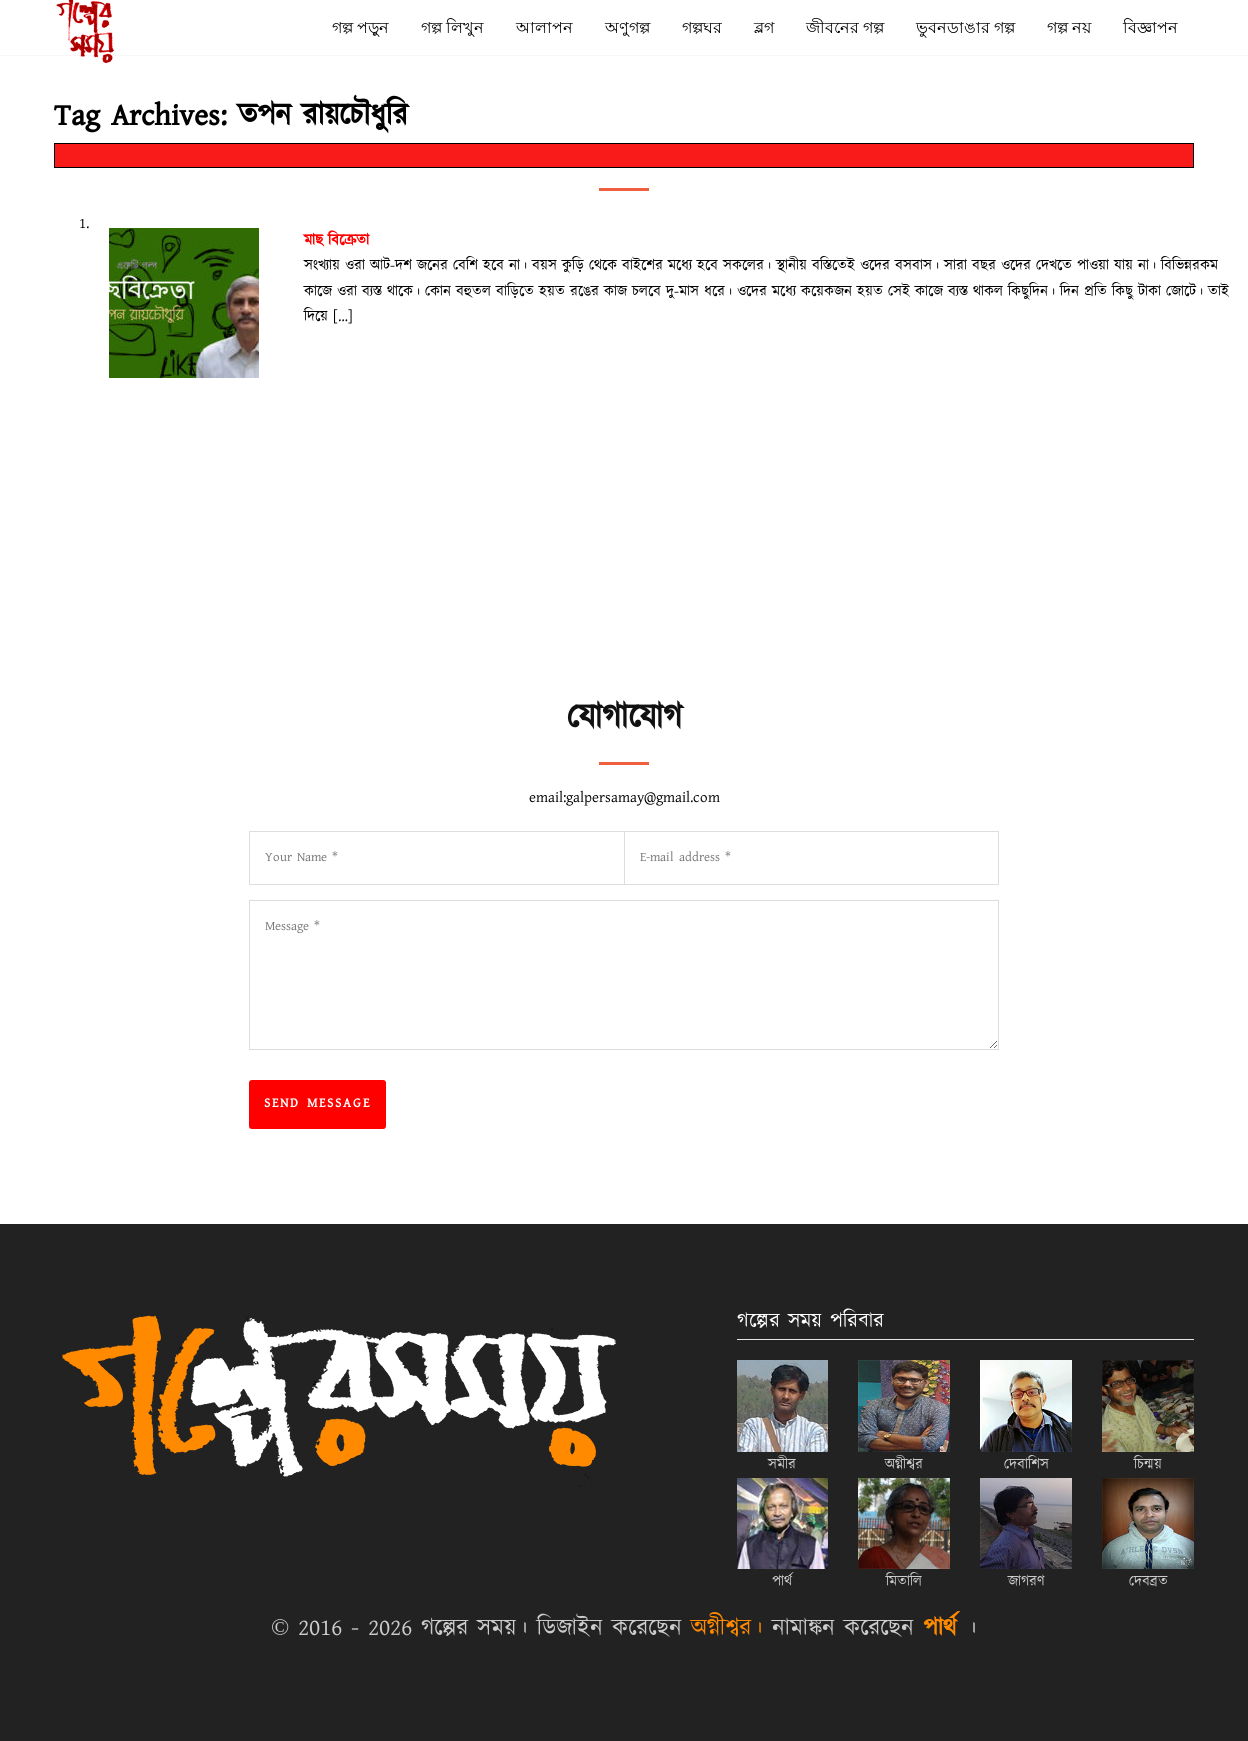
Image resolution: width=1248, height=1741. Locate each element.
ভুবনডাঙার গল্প (965, 27)
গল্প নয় (1069, 27)
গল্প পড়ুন (360, 27)
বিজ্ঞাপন (1150, 27)
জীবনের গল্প (845, 27)
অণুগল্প (627, 27)
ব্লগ (764, 27)
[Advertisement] (734, 641)
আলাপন (544, 27)
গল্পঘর (702, 27)
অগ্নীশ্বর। (727, 1628)
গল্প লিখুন (452, 27)
